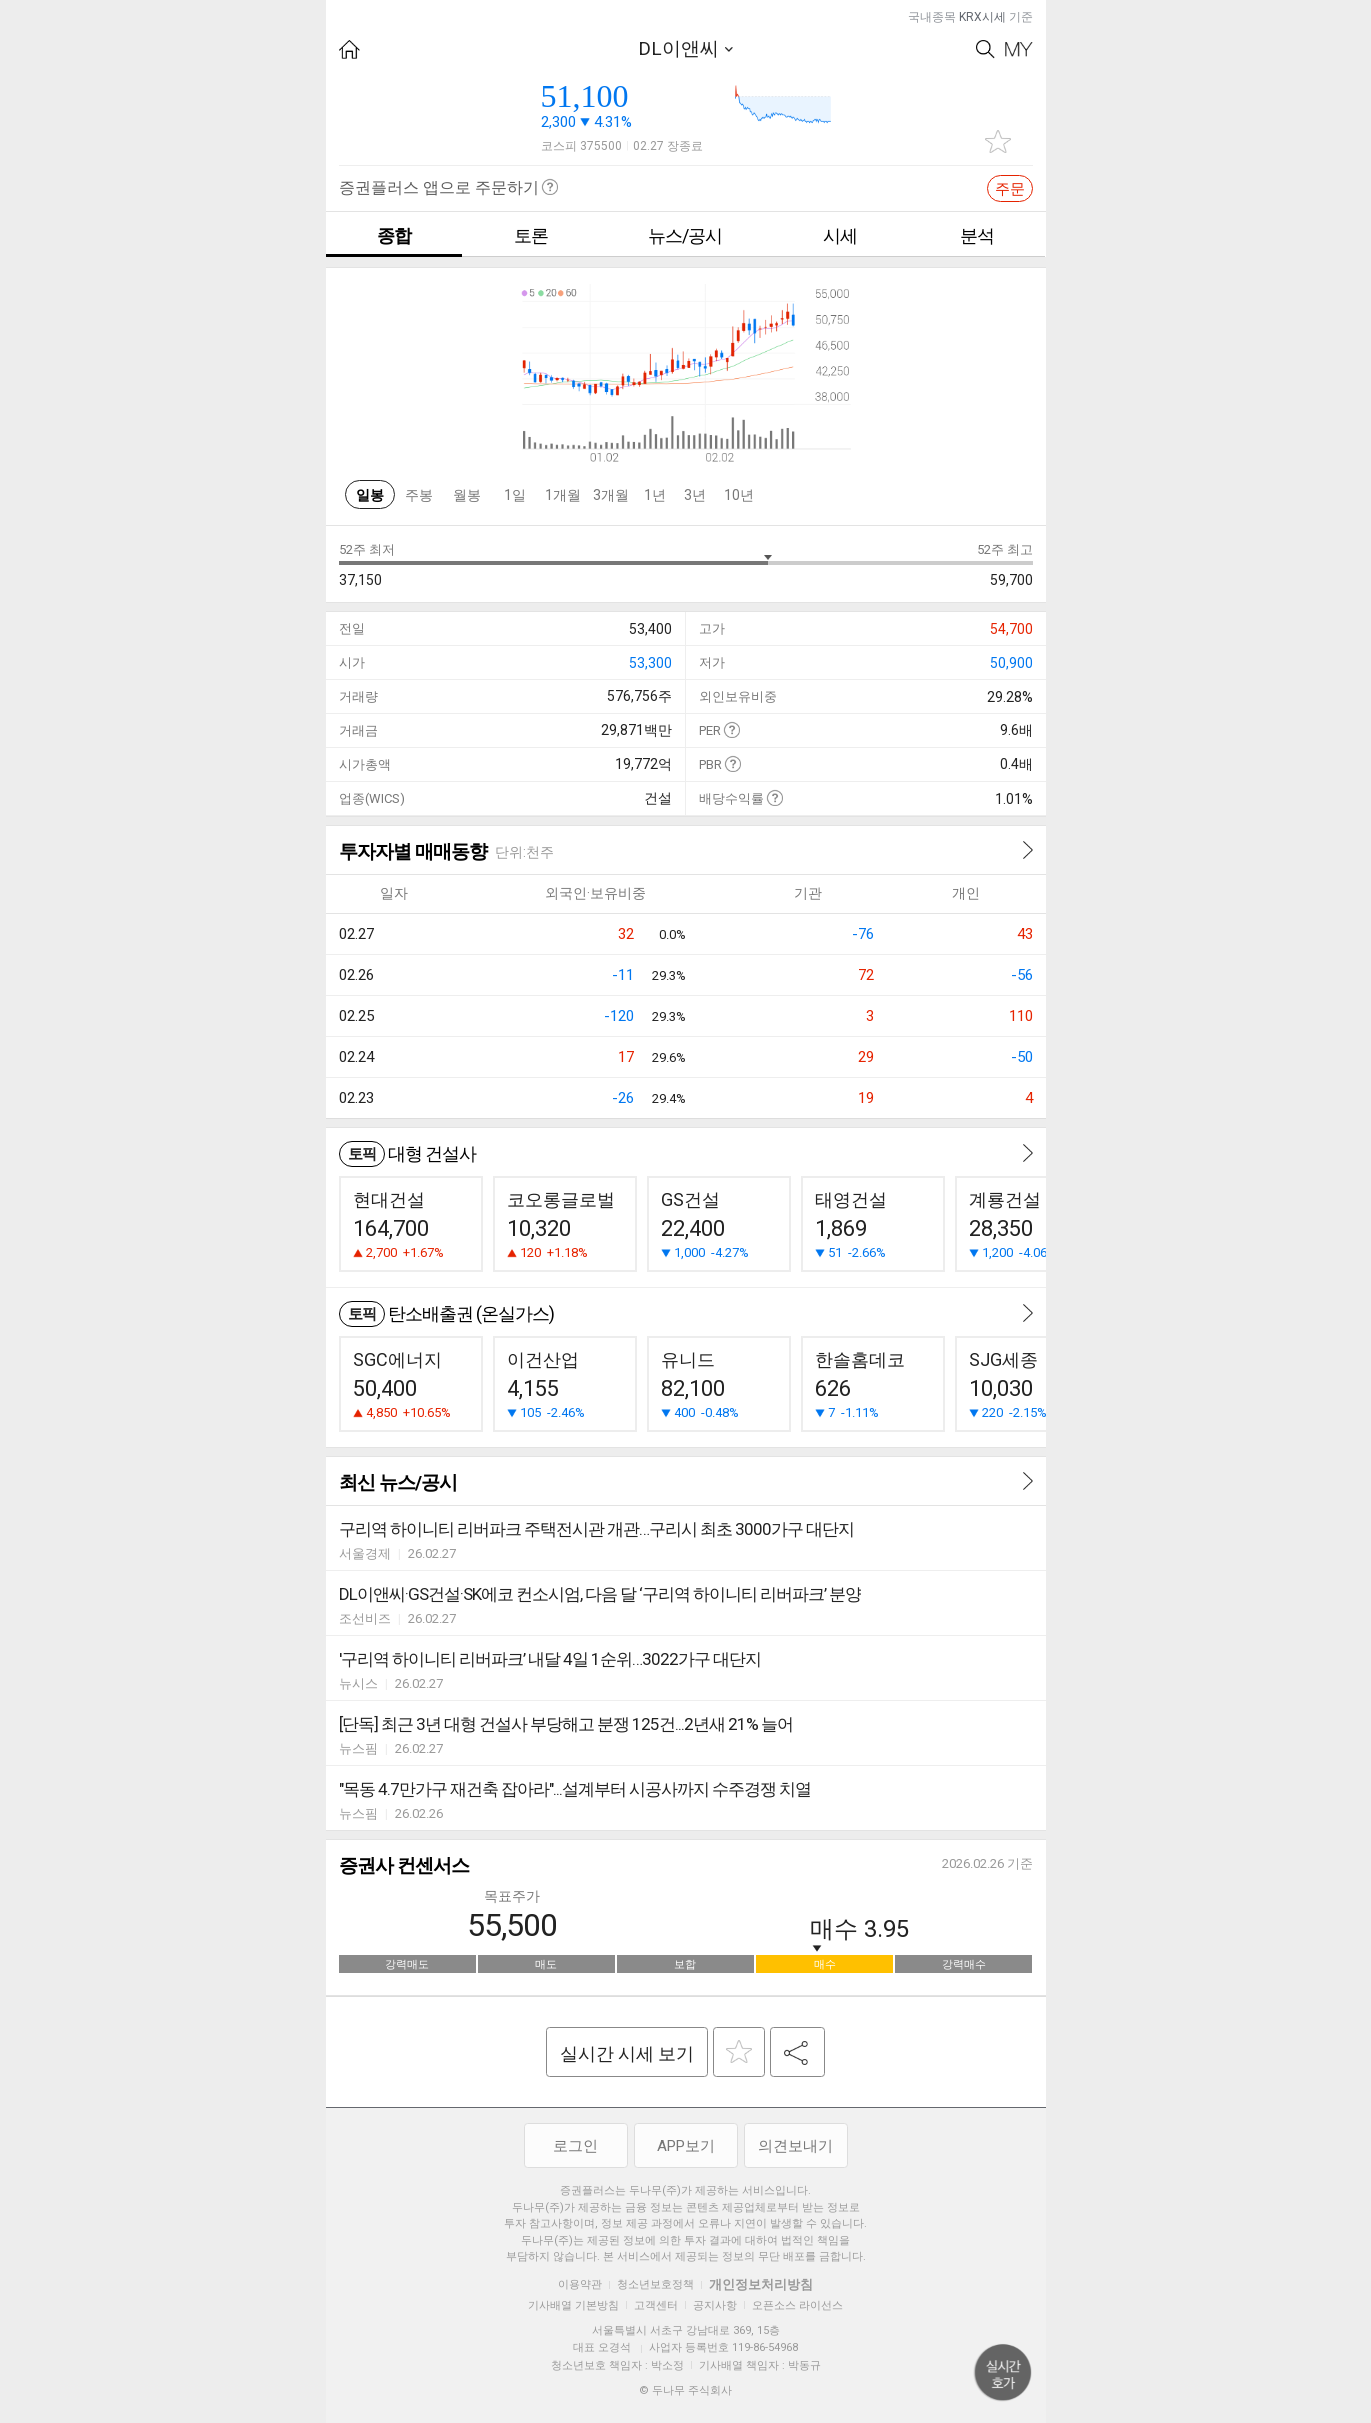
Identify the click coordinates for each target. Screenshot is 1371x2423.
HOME (349, 49)
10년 (739, 495)
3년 (695, 495)
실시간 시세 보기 (627, 2053)
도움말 (731, 729)
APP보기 (686, 2146)
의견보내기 (795, 2146)
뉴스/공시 (685, 235)
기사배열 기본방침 (573, 2305)
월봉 (467, 495)
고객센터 (656, 2305)
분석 (977, 235)
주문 (1010, 189)
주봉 (419, 495)
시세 (840, 235)
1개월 (563, 495)
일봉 (370, 495)
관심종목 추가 (998, 141)
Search (985, 49)
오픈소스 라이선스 (797, 2305)
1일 (515, 495)
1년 (655, 495)
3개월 (611, 495)
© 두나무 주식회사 (685, 2390)
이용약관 (580, 2284)
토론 (531, 235)
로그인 (575, 2146)
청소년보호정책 (655, 2284)
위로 (1003, 2373)
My (1019, 49)
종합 (394, 235)
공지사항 (715, 2305)
